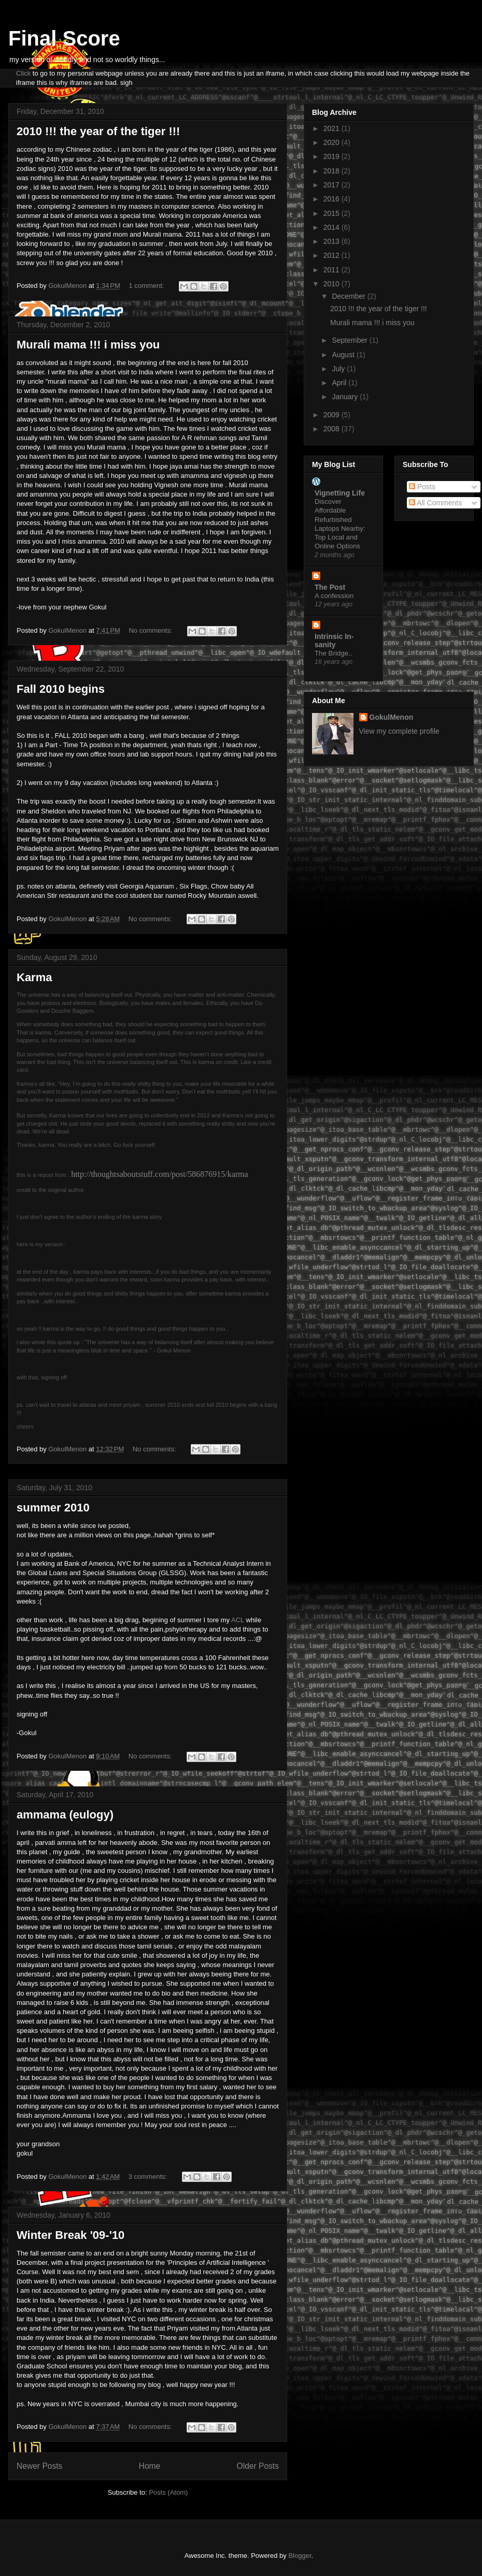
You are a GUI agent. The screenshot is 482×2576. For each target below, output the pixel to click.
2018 (332, 171)
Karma (34, 977)
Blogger (299, 2555)
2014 (332, 227)
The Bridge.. (333, 653)
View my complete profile (399, 731)
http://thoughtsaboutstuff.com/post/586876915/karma (159, 1174)
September (350, 340)
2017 (332, 185)
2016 (332, 199)
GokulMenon (392, 717)
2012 (332, 255)
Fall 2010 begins (61, 688)
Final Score (64, 38)
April (340, 383)
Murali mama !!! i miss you (88, 344)
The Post (330, 587)
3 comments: (149, 2176)
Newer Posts (39, 2466)
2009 (332, 415)
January (346, 396)
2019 (332, 156)
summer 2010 (53, 1507)
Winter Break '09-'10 (70, 2235)
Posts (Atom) (168, 2492)
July (339, 369)
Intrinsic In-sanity (334, 640)
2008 (332, 429)
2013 (332, 241)
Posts (422, 487)
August (344, 355)
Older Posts (258, 2466)
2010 (332, 284)
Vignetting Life (340, 493)
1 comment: (147, 285)
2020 (332, 142)
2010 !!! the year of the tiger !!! (98, 131)
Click (23, 73)
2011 (332, 270)
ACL (237, 1620)
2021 (332, 128)
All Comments (435, 503)
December (349, 296)
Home (150, 2466)
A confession (334, 596)
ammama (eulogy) (65, 1814)
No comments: (151, 630)
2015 (332, 213)
